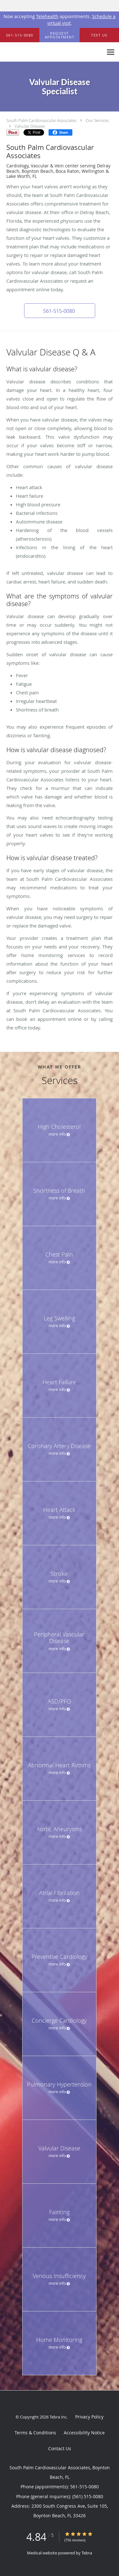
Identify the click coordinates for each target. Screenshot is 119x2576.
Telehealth (47, 16)
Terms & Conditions (35, 2433)
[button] (59, 35)
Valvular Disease (30, 126)
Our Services (97, 120)
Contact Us (59, 2448)
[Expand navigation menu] (110, 52)
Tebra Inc (58, 2417)
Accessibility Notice (84, 2433)
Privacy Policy (89, 2417)
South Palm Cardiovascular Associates (41, 120)
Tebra (87, 2553)
